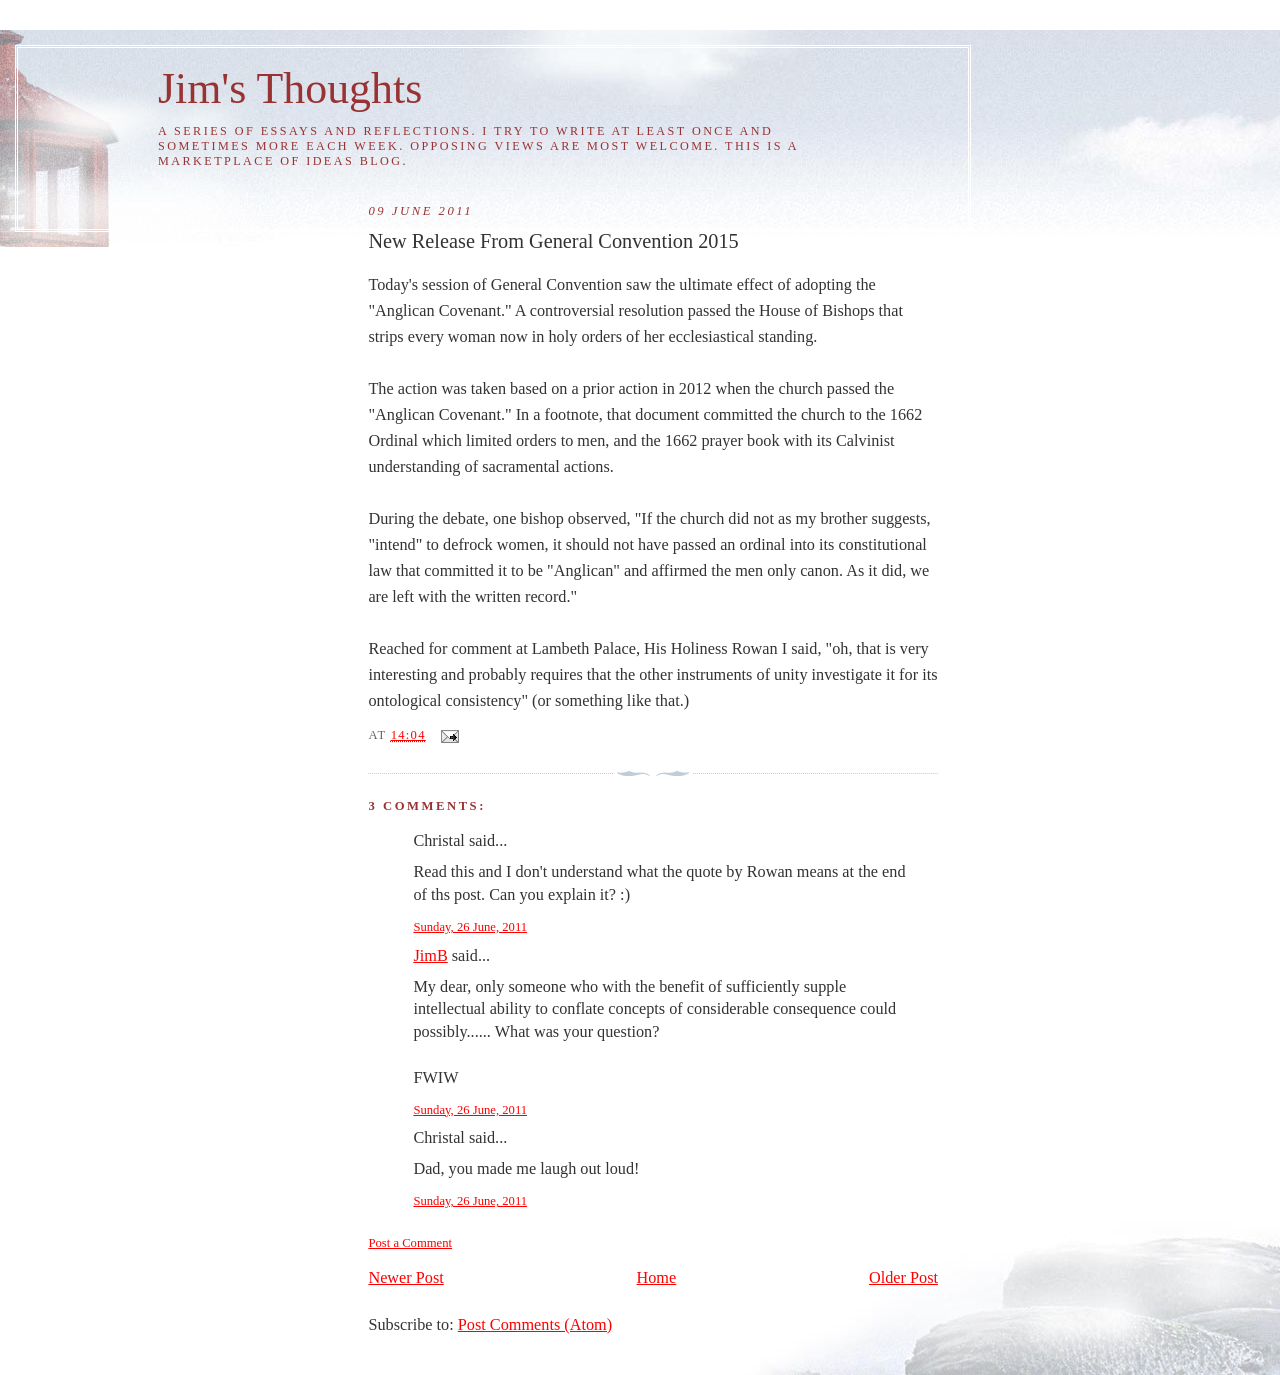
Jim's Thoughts (290, 88)
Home (657, 1278)
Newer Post (405, 1278)
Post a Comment (410, 1243)
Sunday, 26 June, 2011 (470, 927)
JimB (430, 956)
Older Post (903, 1278)
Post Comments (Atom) (535, 1325)
